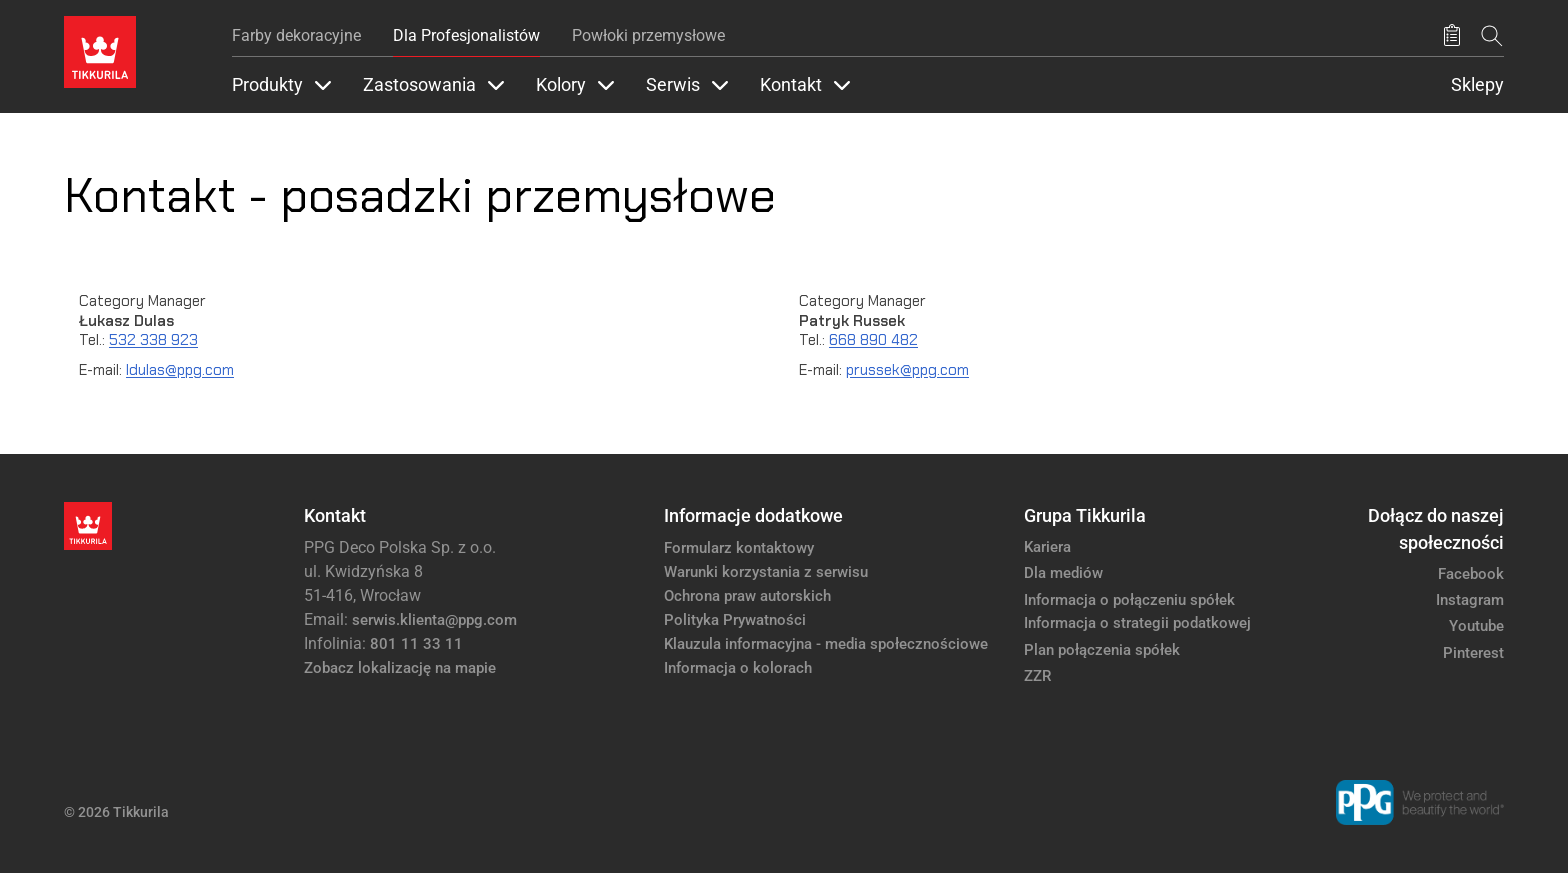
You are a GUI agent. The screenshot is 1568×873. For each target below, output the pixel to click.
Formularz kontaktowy (739, 548)
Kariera (1047, 547)
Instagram (1470, 600)
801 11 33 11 (416, 644)
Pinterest (1473, 653)
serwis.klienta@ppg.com (434, 620)
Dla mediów (1063, 573)
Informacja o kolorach (738, 668)
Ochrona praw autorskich (747, 596)
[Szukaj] (1492, 35)
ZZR (1037, 676)
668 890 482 (873, 340)
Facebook (1471, 574)
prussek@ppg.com (907, 370)
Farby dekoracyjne (296, 35)
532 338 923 (153, 340)
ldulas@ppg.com (180, 370)
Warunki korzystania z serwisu (766, 572)
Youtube (1476, 626)
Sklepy (1477, 85)
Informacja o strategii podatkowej (1137, 623)
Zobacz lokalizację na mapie (400, 668)
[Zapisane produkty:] (1452, 36)
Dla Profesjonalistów (466, 35)
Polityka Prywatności (735, 620)
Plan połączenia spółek (1102, 650)
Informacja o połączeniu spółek (1129, 600)
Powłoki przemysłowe (648, 35)
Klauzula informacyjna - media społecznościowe (826, 644)
